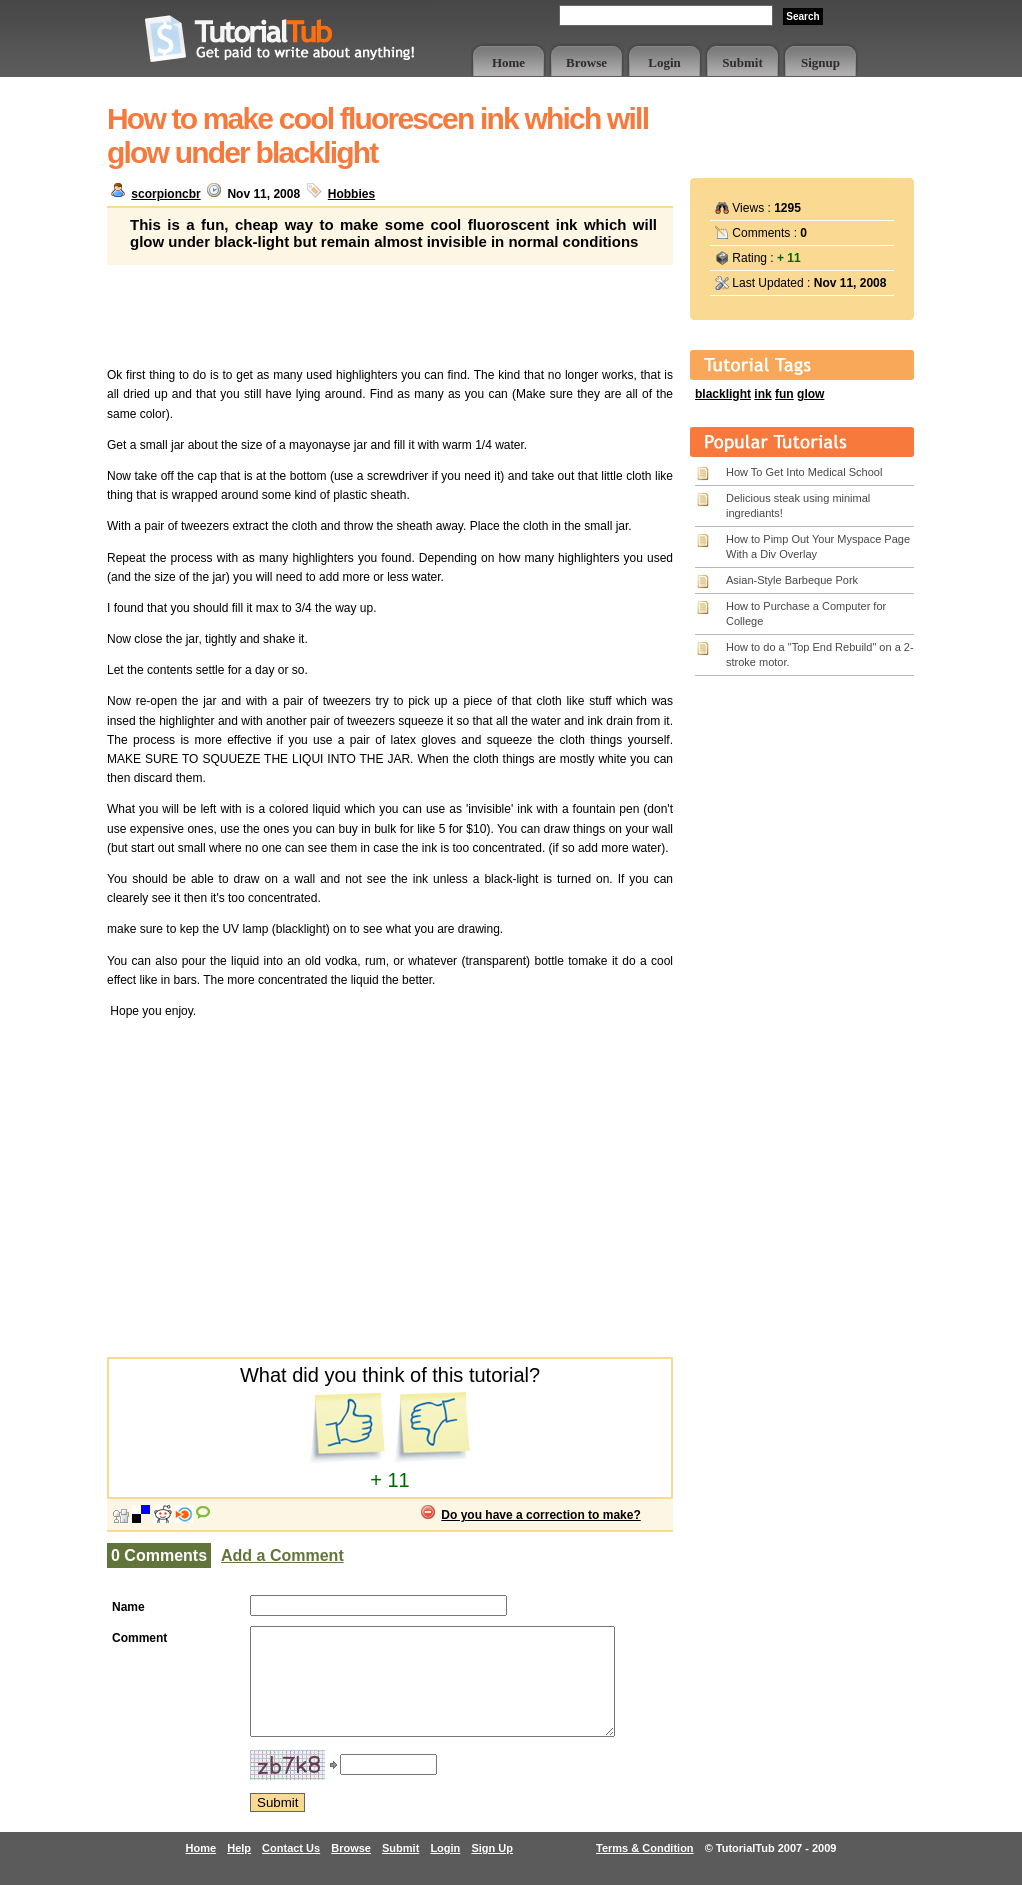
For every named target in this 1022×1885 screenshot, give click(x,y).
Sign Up (492, 1869)
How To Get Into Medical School (804, 472)
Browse (586, 62)
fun (784, 394)
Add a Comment (282, 1555)
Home (508, 62)
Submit (742, 62)
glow (810, 394)
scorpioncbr (165, 194)
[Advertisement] (390, 315)
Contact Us (291, 1869)
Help (239, 1869)
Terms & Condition (645, 1869)
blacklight (723, 394)
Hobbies (351, 194)
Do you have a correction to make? (540, 1515)
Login (664, 62)
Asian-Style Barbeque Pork (792, 580)
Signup (820, 62)
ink (762, 394)
